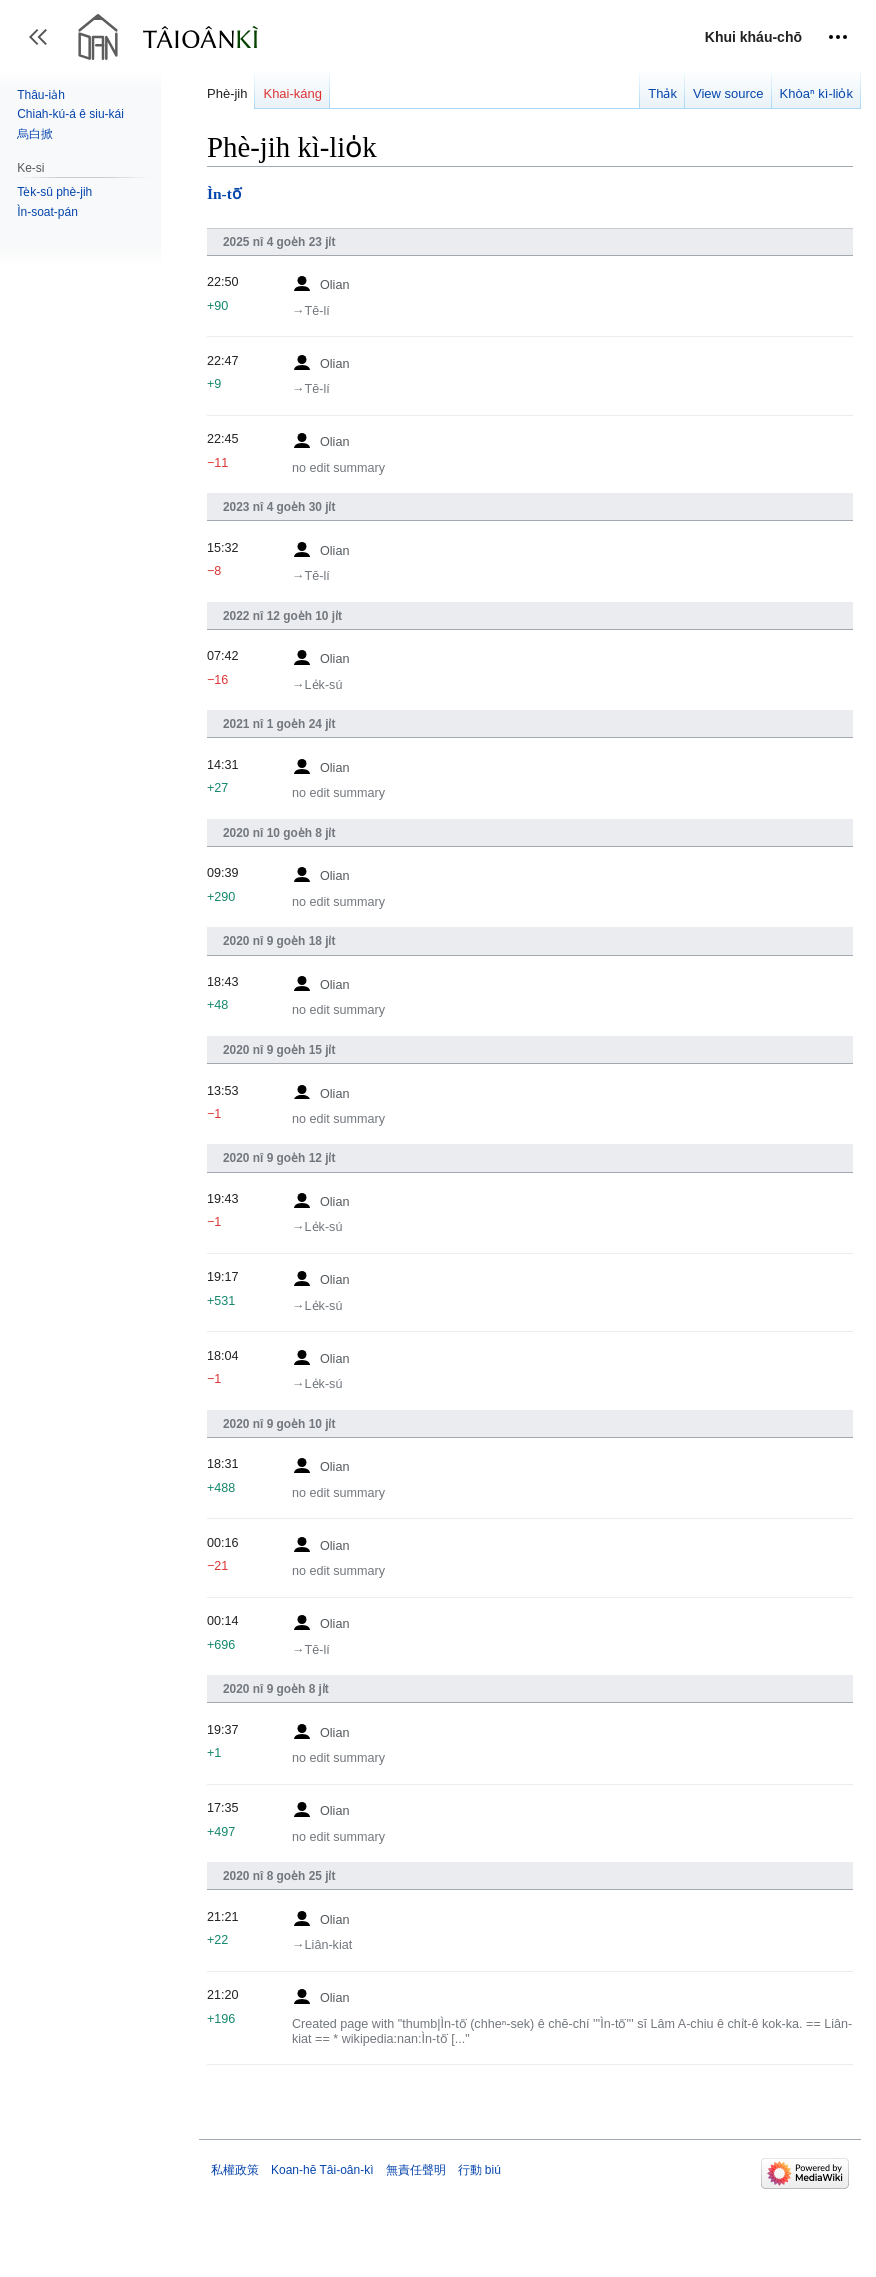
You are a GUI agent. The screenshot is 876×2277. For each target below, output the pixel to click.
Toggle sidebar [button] (44, 46)
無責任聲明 (416, 2170)
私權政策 (235, 2170)
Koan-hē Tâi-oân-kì (322, 2170)
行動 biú (479, 2170)
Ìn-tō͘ (224, 193)
